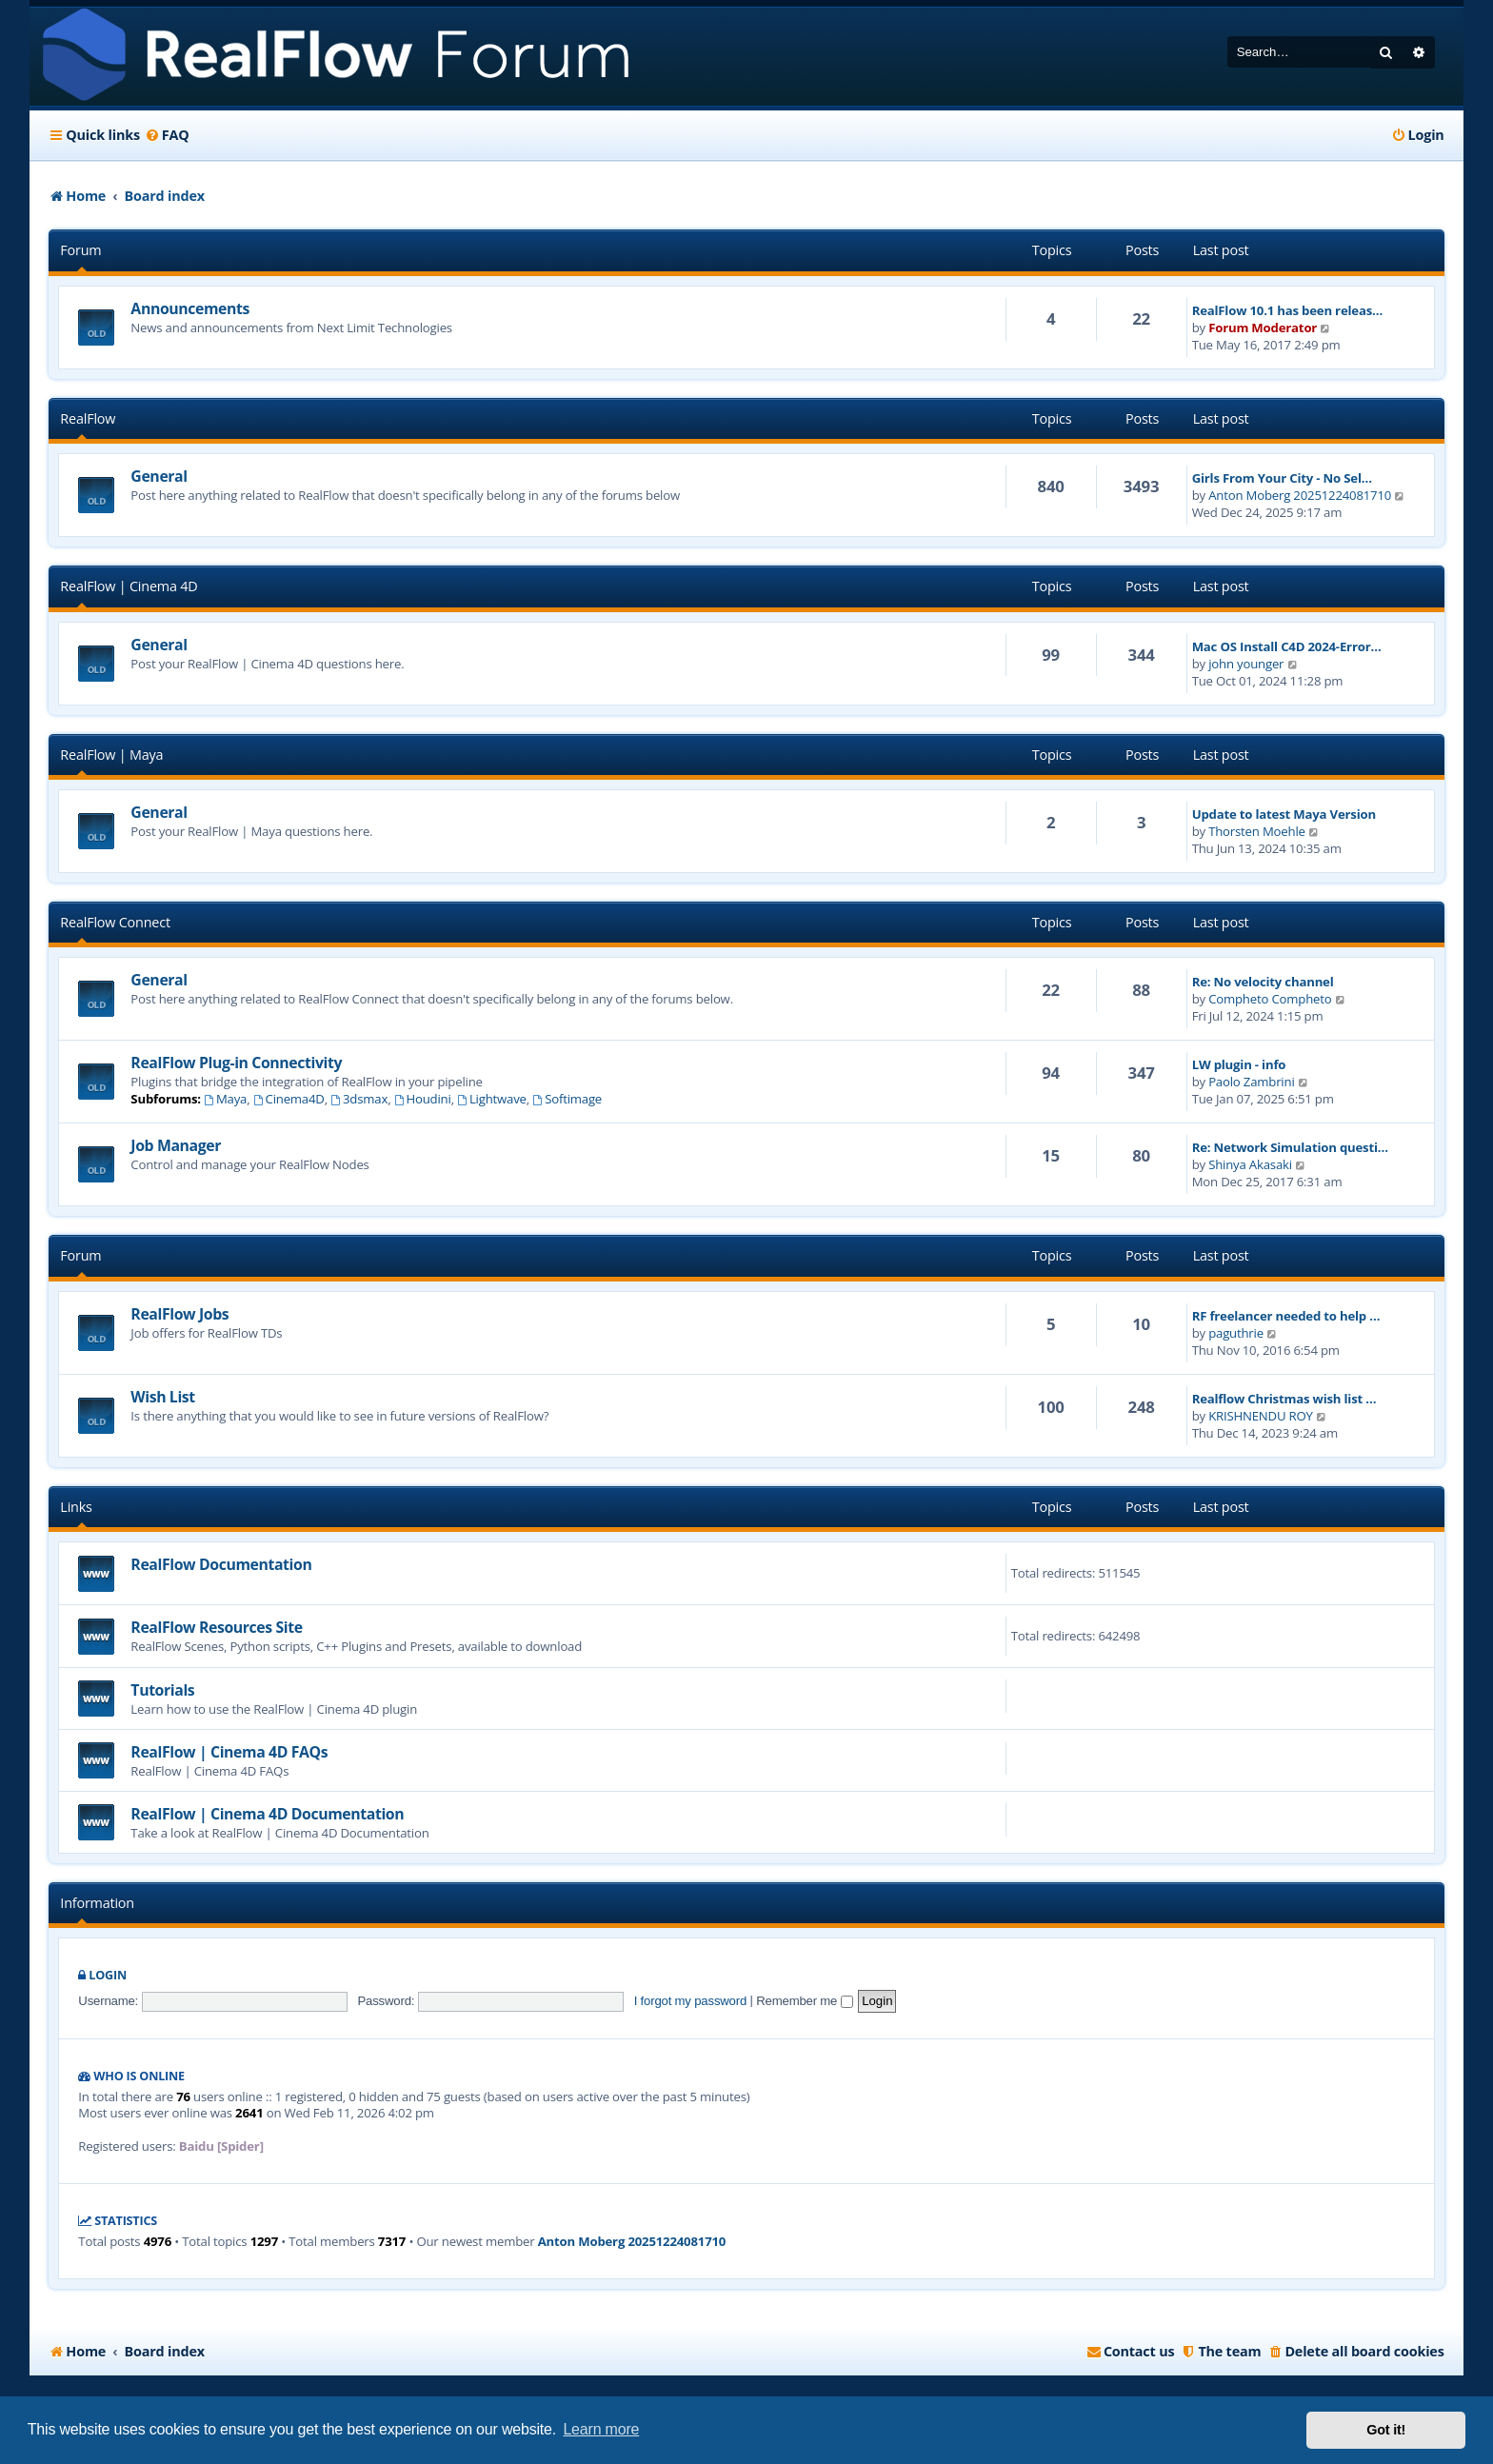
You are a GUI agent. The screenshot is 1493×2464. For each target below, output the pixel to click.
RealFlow (87, 418)
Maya (225, 1098)
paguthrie (1236, 1332)
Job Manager (175, 1145)
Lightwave (492, 1098)
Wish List (162, 1396)
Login (108, 1975)
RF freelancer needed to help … (1286, 1315)
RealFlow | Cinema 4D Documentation (267, 1813)
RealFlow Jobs (179, 1313)
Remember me (804, 2001)
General (158, 476)
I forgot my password (690, 2001)
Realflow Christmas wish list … (1284, 1398)
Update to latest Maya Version (1284, 814)
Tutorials (162, 1689)
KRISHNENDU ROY (1260, 1415)
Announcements (189, 308)
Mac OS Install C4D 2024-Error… (1287, 646)
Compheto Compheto (1269, 998)
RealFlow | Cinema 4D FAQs (229, 1751)
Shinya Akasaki (1250, 1164)
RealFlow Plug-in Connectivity (236, 1062)
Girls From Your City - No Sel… (1282, 478)
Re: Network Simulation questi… (1290, 1147)
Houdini (422, 1098)
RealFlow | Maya (111, 754)
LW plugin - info (1239, 1064)
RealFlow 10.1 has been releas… (1287, 310)
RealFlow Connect (114, 922)
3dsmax (359, 1098)
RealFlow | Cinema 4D (128, 586)
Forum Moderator (1262, 327)
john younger (1246, 663)
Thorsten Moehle (1256, 831)
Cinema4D (289, 1098)
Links (75, 1507)
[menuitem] (167, 135)
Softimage (567, 1098)
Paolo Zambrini (1251, 1081)
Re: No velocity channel (1263, 981)
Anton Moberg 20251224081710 (1299, 495)
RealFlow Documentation (220, 1564)
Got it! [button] (1385, 2429)
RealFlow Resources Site (216, 1627)
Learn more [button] (601, 2429)
